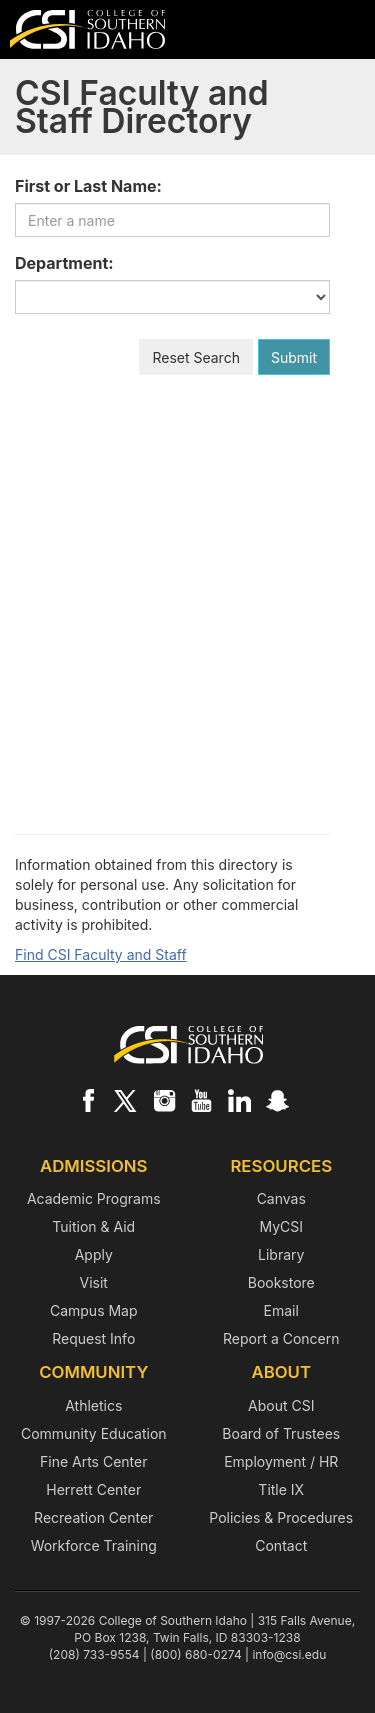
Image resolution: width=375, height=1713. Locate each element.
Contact (281, 1545)
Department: (64, 263)
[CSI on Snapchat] (277, 1100)
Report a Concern (281, 1338)
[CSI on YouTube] (201, 1100)
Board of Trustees (281, 1433)
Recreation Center (93, 1517)
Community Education (94, 1433)
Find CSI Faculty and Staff (101, 954)
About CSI (281, 1405)
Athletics (93, 1405)
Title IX (281, 1489)
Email (281, 1310)
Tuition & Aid (93, 1226)
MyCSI (281, 1226)
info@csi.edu (289, 1654)
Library (281, 1254)
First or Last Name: (88, 186)
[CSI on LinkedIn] (239, 1100)
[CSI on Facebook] (88, 1100)
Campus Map (94, 1310)
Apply (94, 1254)
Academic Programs (94, 1198)
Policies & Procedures (281, 1517)
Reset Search (196, 357)
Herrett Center (93, 1489)
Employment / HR (281, 1461)
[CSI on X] (126, 1100)
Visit (94, 1282)
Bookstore (281, 1282)
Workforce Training (94, 1545)
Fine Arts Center (93, 1461)
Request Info (93, 1338)
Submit (294, 357)
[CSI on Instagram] (164, 1100)
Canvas (281, 1198)
